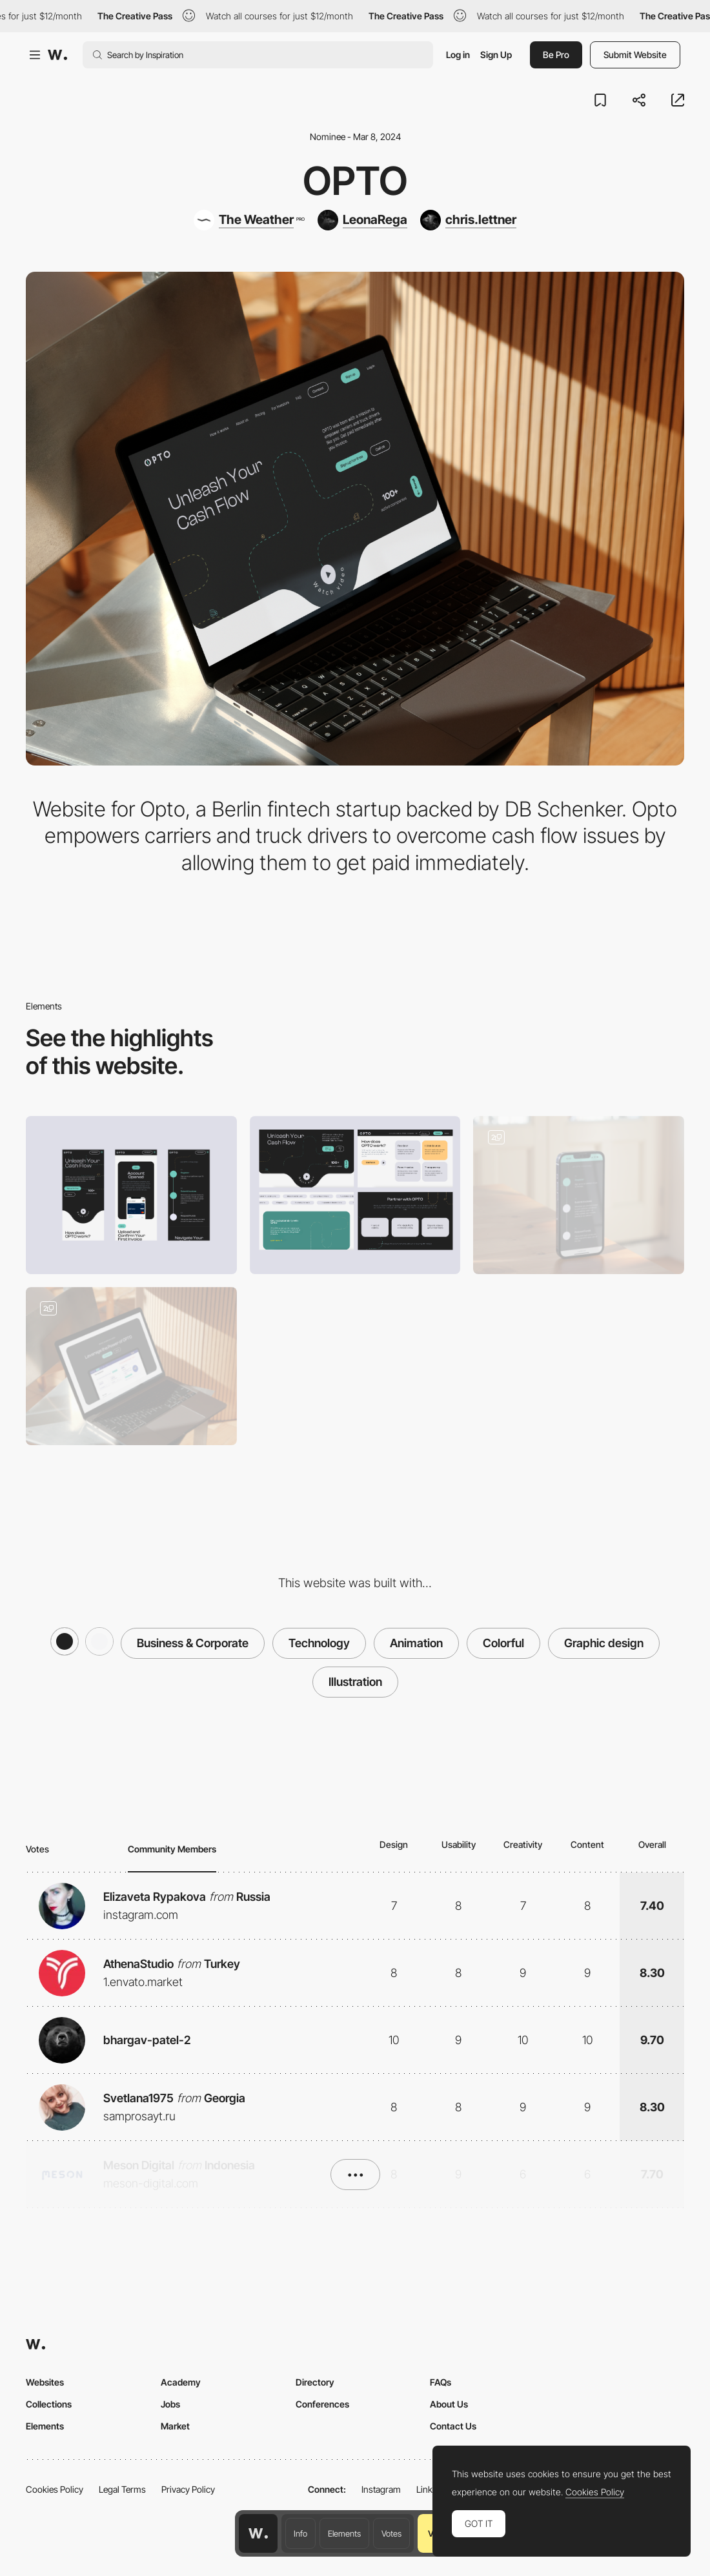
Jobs (170, 2404)
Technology (319, 1643)
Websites (45, 2382)
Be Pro (556, 54)
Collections (49, 2404)
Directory (315, 2382)
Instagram (381, 2489)
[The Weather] (249, 220)
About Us (449, 2404)
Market (175, 2425)
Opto (355, 181)
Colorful (503, 1643)
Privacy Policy (188, 2489)
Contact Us (453, 2425)
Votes (391, 2533)
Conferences (322, 2404)
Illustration (355, 1682)
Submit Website (635, 54)
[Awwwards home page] (258, 2533)
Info (300, 2533)
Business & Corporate (193, 1643)
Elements (344, 2533)
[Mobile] (131, 1195)
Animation (416, 1643)
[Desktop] (355, 1195)
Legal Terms (122, 2489)
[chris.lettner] (468, 220)
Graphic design (604, 1643)
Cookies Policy (54, 2489)
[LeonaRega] (362, 220)
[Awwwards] (57, 55)
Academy (181, 2382)
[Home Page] (131, 1366)
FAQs (440, 2382)
